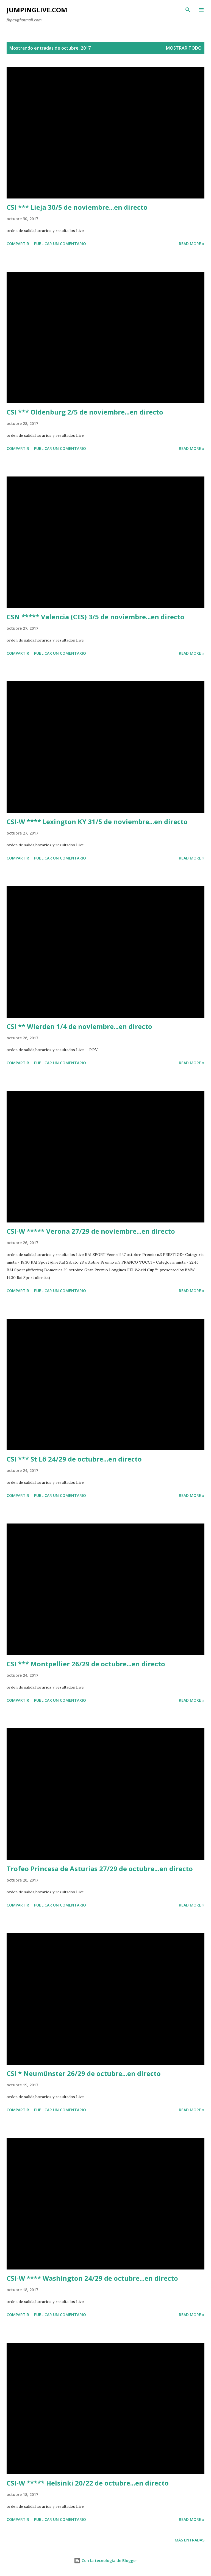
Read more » (191, 243)
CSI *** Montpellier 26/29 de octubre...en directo (86, 1663)
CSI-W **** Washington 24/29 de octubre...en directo (92, 2278)
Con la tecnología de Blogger (105, 2560)
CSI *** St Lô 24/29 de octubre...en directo (74, 1458)
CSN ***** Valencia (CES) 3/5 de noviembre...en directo (95, 616)
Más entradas (189, 2540)
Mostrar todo (184, 48)
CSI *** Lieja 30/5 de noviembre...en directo (77, 207)
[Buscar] (188, 10)
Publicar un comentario (60, 243)
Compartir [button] (18, 243)
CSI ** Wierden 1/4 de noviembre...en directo (79, 1026)
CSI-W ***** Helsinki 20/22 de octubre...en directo (88, 2482)
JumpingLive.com (37, 9)
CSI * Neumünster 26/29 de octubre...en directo (84, 2073)
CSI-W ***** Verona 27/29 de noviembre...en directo (91, 1231)
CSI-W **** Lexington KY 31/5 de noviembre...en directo (97, 821)
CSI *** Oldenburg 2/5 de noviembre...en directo (85, 411)
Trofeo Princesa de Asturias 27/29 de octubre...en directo (100, 1868)
